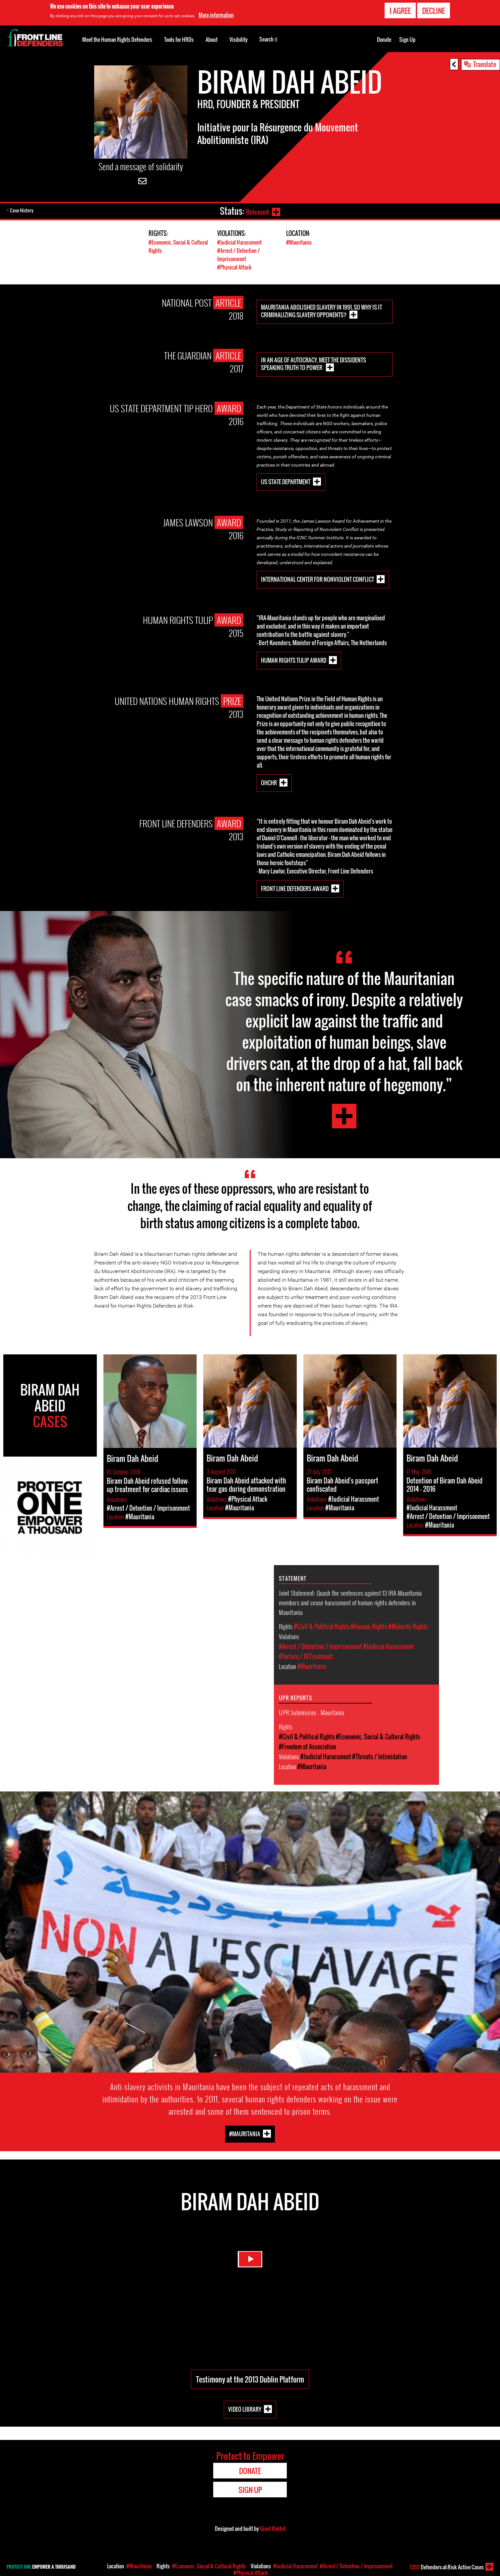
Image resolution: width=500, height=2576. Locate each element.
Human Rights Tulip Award (293, 660)
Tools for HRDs (179, 39)
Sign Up (407, 39)
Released (255, 210)
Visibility (238, 39)
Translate (484, 64)
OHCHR (269, 782)
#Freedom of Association (307, 1746)
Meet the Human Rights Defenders (117, 39)
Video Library (244, 2409)
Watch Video (250, 2265)
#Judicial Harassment (240, 242)
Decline (433, 10)
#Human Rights (369, 1626)
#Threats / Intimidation (379, 1756)
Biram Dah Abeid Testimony (344, 1116)
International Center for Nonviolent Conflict (317, 579)
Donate (384, 39)
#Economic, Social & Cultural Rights (378, 1736)
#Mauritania (299, 242)
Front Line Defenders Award (295, 888)
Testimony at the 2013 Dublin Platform (250, 2379)
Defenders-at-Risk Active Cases (447, 2567)
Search (268, 39)
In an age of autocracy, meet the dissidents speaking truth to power (313, 364)
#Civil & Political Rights (322, 1626)
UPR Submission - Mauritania (311, 1712)
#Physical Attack (235, 267)
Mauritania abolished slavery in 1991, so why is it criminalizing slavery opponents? (321, 311)
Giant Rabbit (272, 2529)
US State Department (285, 481)
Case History (23, 211)
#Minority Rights (408, 1626)
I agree (400, 10)
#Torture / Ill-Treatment (306, 1656)
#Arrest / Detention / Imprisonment (240, 254)
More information (216, 15)
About (212, 39)
